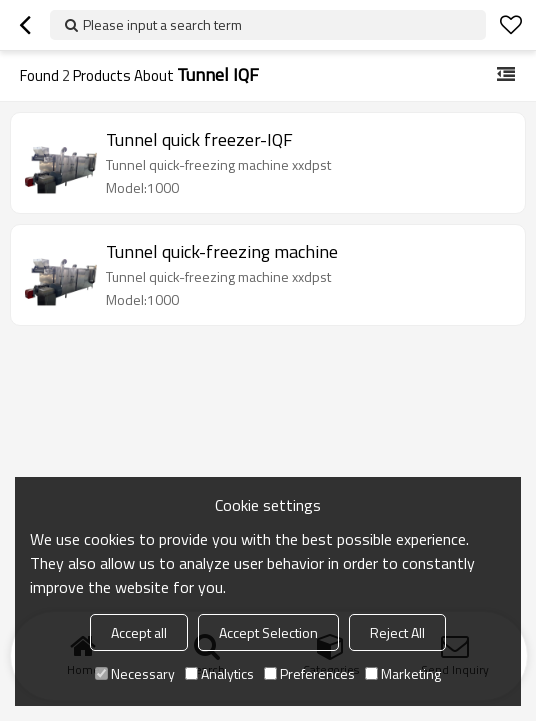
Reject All (397, 632)
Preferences (309, 673)
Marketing (403, 673)
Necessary (135, 673)
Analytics (219, 673)
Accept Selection (268, 632)
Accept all (139, 632)
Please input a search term (162, 24)
